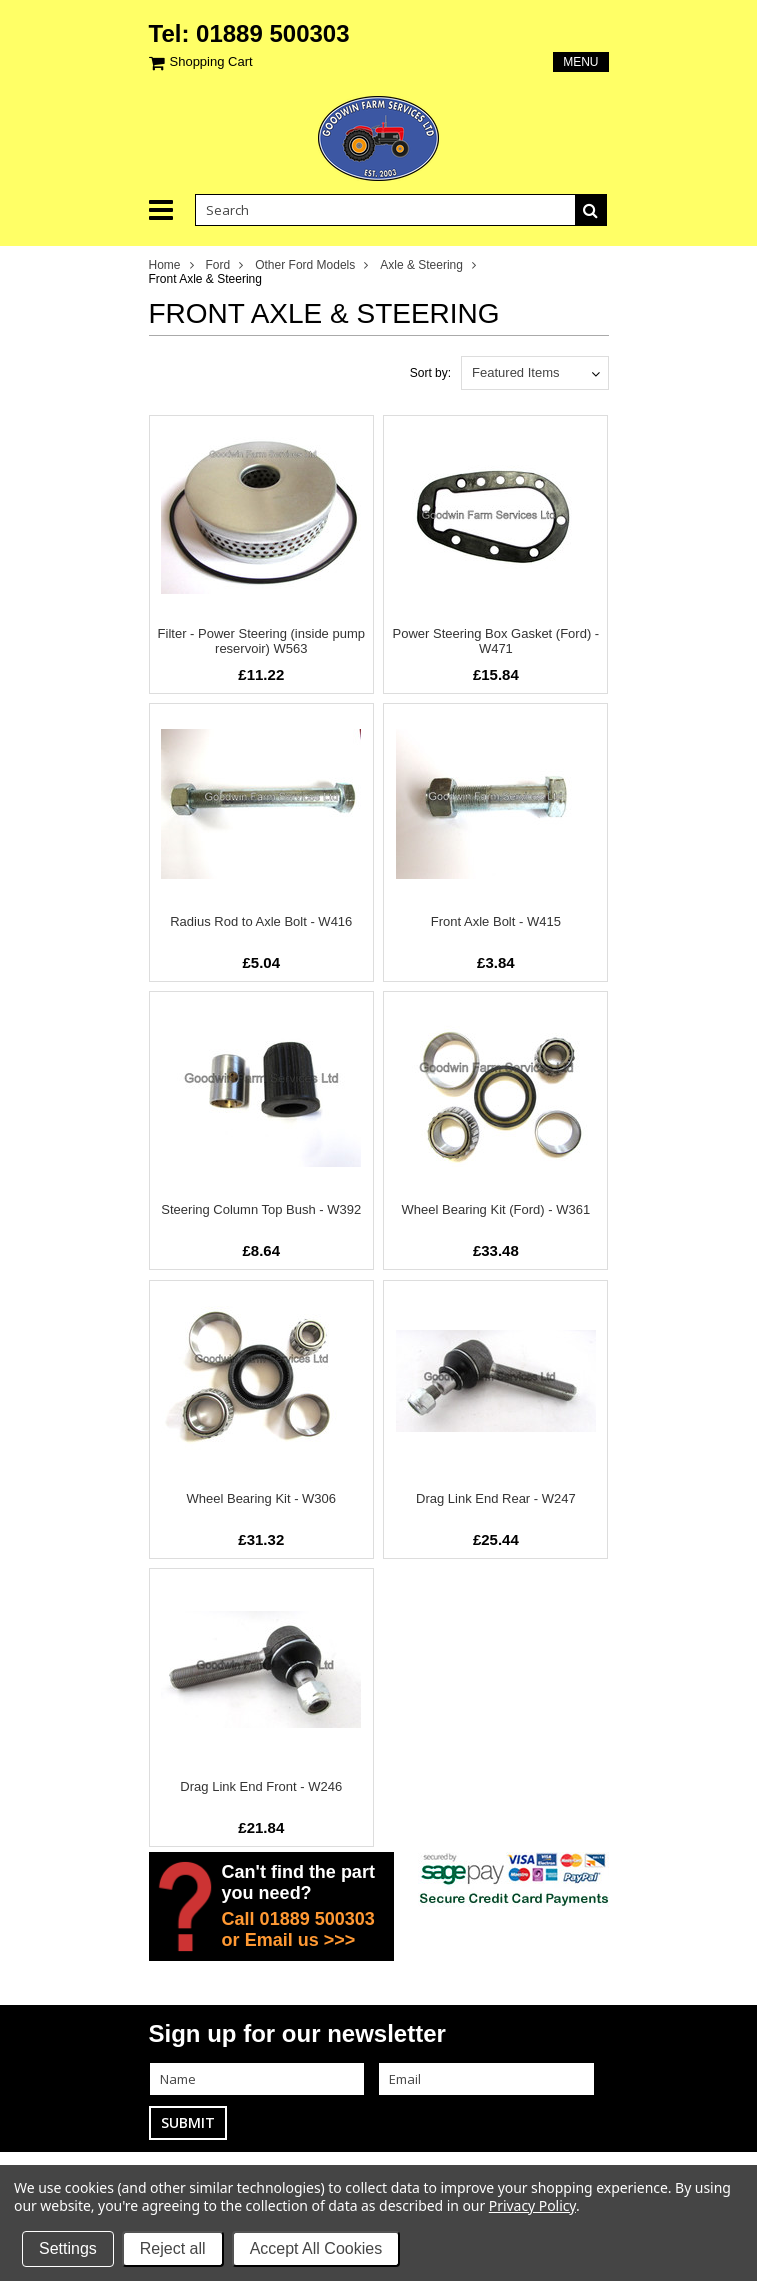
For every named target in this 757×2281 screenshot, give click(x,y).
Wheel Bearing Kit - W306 (262, 1498)
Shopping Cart (211, 61)
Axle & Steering (421, 265)
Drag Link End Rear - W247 (496, 1498)
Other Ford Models (305, 265)
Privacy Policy (532, 2205)
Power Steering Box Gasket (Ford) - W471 (496, 641)
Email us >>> (300, 1940)
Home (165, 265)
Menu (580, 62)
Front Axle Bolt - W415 (496, 921)
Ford (218, 265)
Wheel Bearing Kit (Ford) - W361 (496, 1209)
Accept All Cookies (316, 2248)
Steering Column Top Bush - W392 (261, 1209)
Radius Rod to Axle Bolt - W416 (261, 921)
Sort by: (430, 373)
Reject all (173, 2248)
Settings (68, 2248)
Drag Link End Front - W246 (261, 1786)
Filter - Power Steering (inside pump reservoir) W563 (261, 641)
